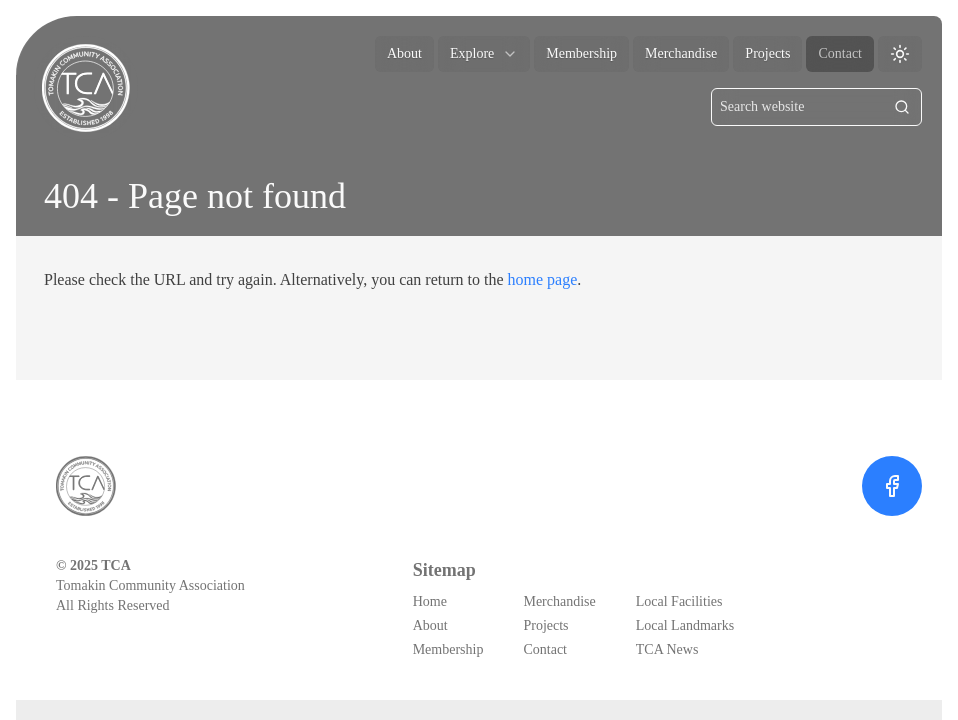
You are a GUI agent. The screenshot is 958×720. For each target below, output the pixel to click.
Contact (840, 53)
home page (543, 279)
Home (430, 601)
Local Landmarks (685, 625)
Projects (767, 53)
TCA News (667, 649)
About (404, 53)
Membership (581, 53)
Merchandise (681, 53)
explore (484, 54)
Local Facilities (679, 601)
